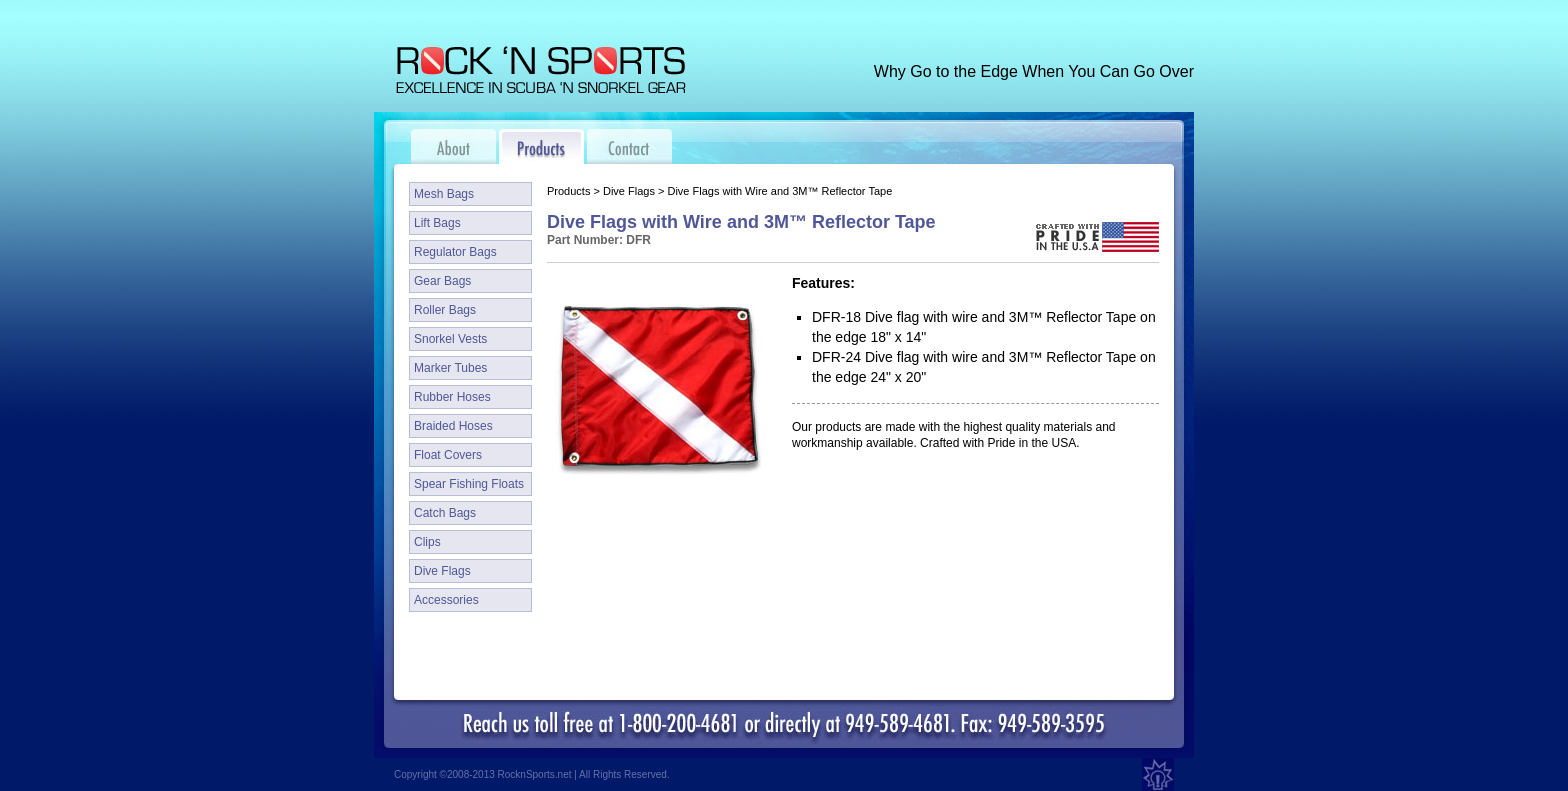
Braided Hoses (453, 426)
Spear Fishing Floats (469, 484)
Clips (427, 542)
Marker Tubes (450, 368)
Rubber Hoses (452, 397)
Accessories (446, 600)
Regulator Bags (455, 252)
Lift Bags (437, 223)
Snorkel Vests (450, 339)
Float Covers (448, 455)
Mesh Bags (444, 194)
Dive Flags (442, 571)
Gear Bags (442, 281)
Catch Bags (445, 513)
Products (568, 191)
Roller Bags (445, 310)
